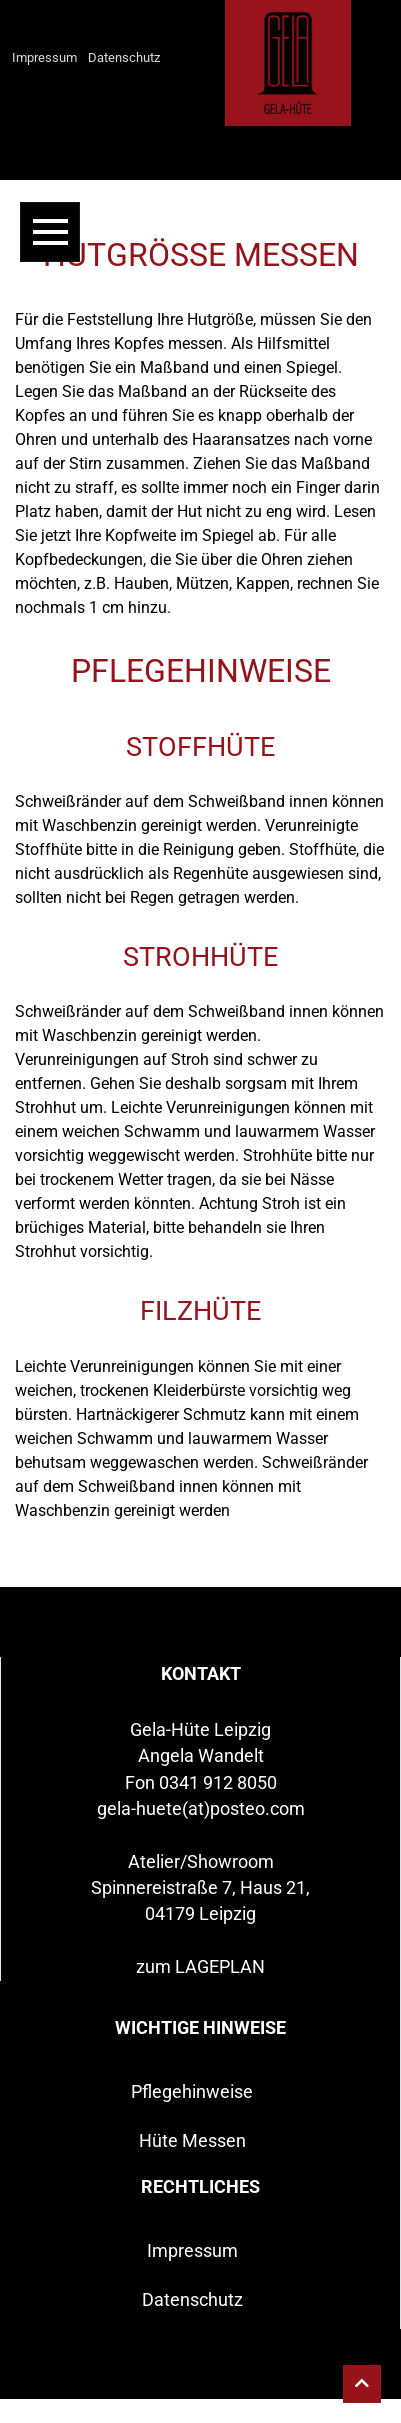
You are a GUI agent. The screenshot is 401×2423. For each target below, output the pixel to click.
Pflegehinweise (192, 2092)
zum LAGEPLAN (200, 1967)
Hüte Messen (192, 2141)
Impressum (44, 57)
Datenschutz (124, 57)
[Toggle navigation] (50, 232)
